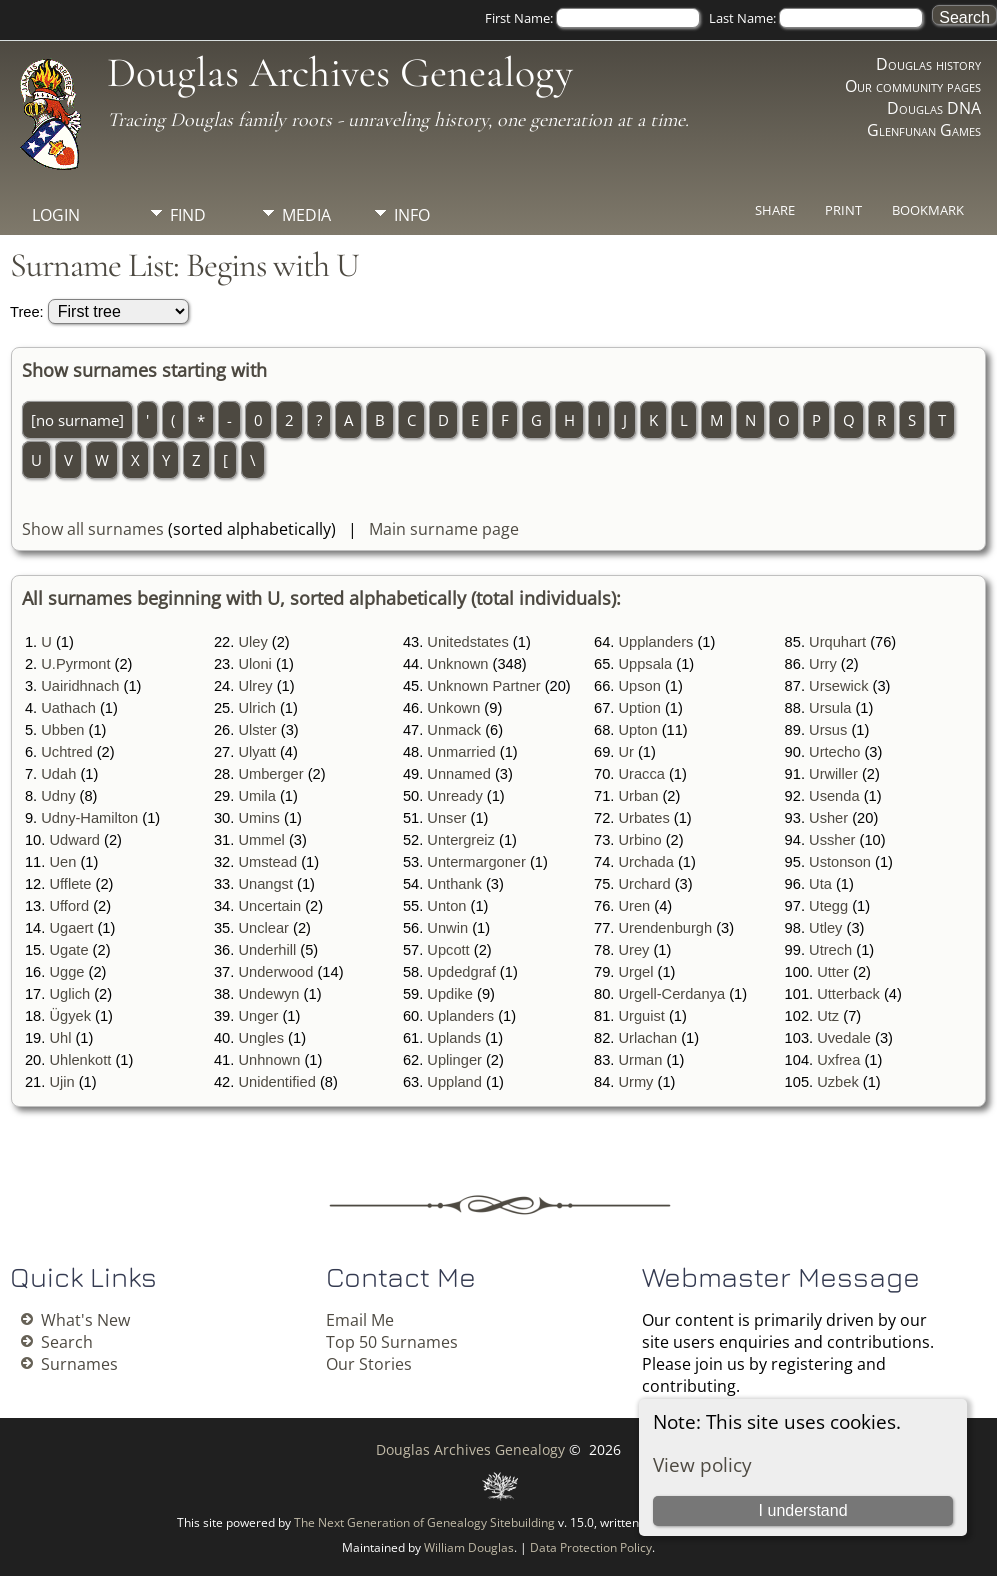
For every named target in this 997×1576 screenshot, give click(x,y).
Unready (454, 796)
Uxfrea (838, 1060)
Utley (825, 928)
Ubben (62, 730)
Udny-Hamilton (89, 818)
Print (843, 210)
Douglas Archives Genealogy (340, 72)
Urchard (644, 884)
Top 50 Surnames (392, 1342)
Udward (74, 840)
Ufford (69, 906)
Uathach (68, 708)
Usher (828, 818)
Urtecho (834, 752)
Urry (823, 664)
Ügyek (70, 1016)
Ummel (261, 840)
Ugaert (71, 928)
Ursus (828, 730)
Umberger (270, 774)
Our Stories (369, 1364)
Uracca (641, 774)
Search (67, 1342)
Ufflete (70, 884)
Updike (450, 994)
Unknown (457, 664)
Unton (446, 906)
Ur (625, 752)
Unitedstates (467, 642)
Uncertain (269, 906)
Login (56, 215)
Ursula (830, 708)
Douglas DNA (934, 108)
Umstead (267, 862)
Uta (820, 884)
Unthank (454, 884)
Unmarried (461, 752)
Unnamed (459, 774)
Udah (58, 774)
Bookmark (928, 210)
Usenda (834, 796)
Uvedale (844, 1038)
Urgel (635, 972)
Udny (58, 796)
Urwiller (833, 774)
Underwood (275, 972)
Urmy (635, 1082)
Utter (833, 972)
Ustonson (840, 862)
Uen (62, 862)
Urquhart (837, 642)
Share (775, 210)
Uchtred (66, 752)
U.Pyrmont (75, 664)
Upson (639, 686)
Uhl (60, 1038)
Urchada (645, 862)
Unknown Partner (483, 686)
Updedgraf (461, 972)
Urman (640, 1060)
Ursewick (838, 686)
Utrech (830, 950)
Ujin (61, 1082)
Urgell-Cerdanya (671, 994)
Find (188, 215)
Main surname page (444, 529)
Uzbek (838, 1082)
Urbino (639, 840)
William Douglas (469, 1547)
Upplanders (655, 642)
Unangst (265, 884)
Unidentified (276, 1082)
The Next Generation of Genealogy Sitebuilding (424, 1522)
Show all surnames (93, 529)
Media (306, 215)
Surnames (79, 1364)
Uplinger (454, 1060)
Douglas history (928, 64)
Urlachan (647, 1038)
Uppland (454, 1082)
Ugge (66, 972)
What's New (85, 1320)
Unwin (447, 928)
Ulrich (256, 708)
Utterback (848, 994)
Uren (634, 906)
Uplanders (460, 1016)
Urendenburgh (665, 928)
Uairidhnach (80, 686)
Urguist (641, 1016)
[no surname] (77, 420)
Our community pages (913, 86)
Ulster (257, 730)
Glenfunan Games (924, 130)
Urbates (643, 818)
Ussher (832, 840)
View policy (702, 1464)
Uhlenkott (80, 1060)
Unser (446, 818)
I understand (803, 1510)
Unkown (453, 708)
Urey (633, 950)
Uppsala (645, 664)
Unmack (454, 730)
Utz (828, 1016)
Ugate (68, 950)
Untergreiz (461, 840)
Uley (252, 642)
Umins (259, 818)
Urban (638, 796)
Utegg (828, 906)
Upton (637, 730)
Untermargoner (476, 862)
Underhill (267, 950)
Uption (639, 708)
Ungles (261, 1038)
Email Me (360, 1320)
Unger (258, 1016)
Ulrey (255, 686)
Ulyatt (256, 752)
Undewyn (268, 994)
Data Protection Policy (591, 1547)
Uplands (454, 1038)
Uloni (254, 664)
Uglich (69, 994)
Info (412, 215)
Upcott (448, 950)
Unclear (263, 928)
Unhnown (269, 1060)
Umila (256, 796)
